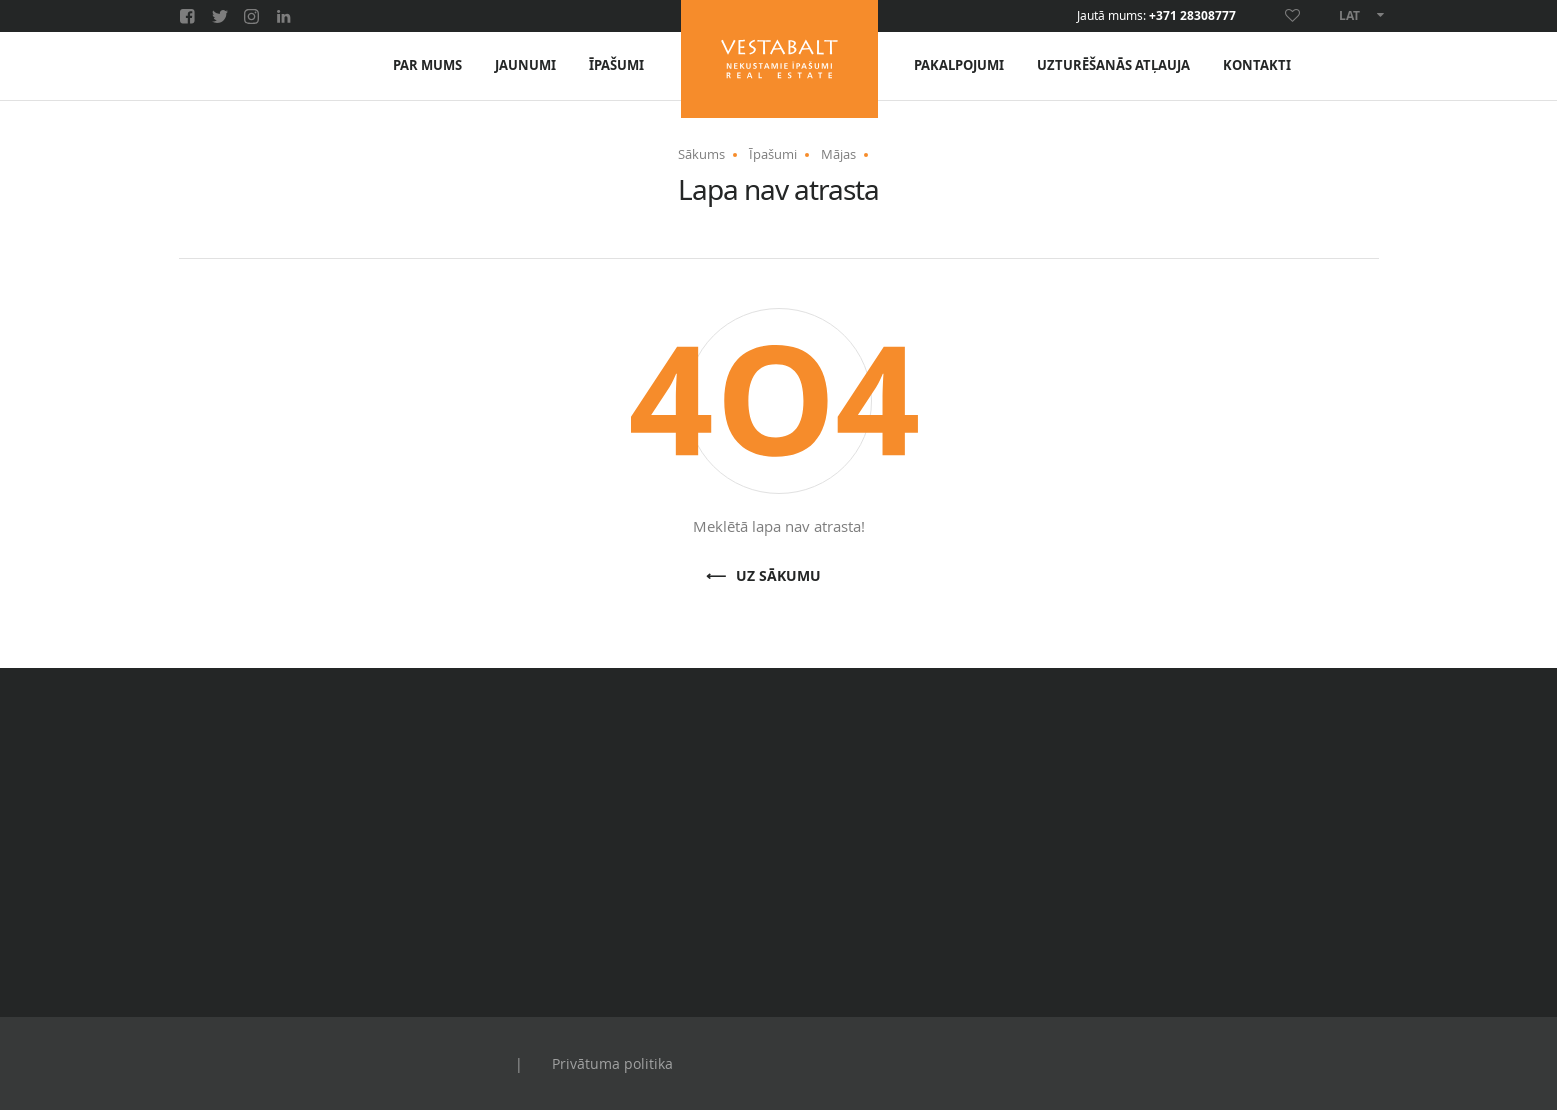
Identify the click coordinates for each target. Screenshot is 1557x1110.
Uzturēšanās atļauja (1113, 65)
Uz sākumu (778, 576)
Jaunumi (525, 65)
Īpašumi (616, 65)
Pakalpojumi (959, 65)
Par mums (427, 65)
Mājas (838, 154)
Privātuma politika (612, 1063)
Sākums (701, 154)
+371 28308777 (1192, 16)
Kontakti (1257, 65)
